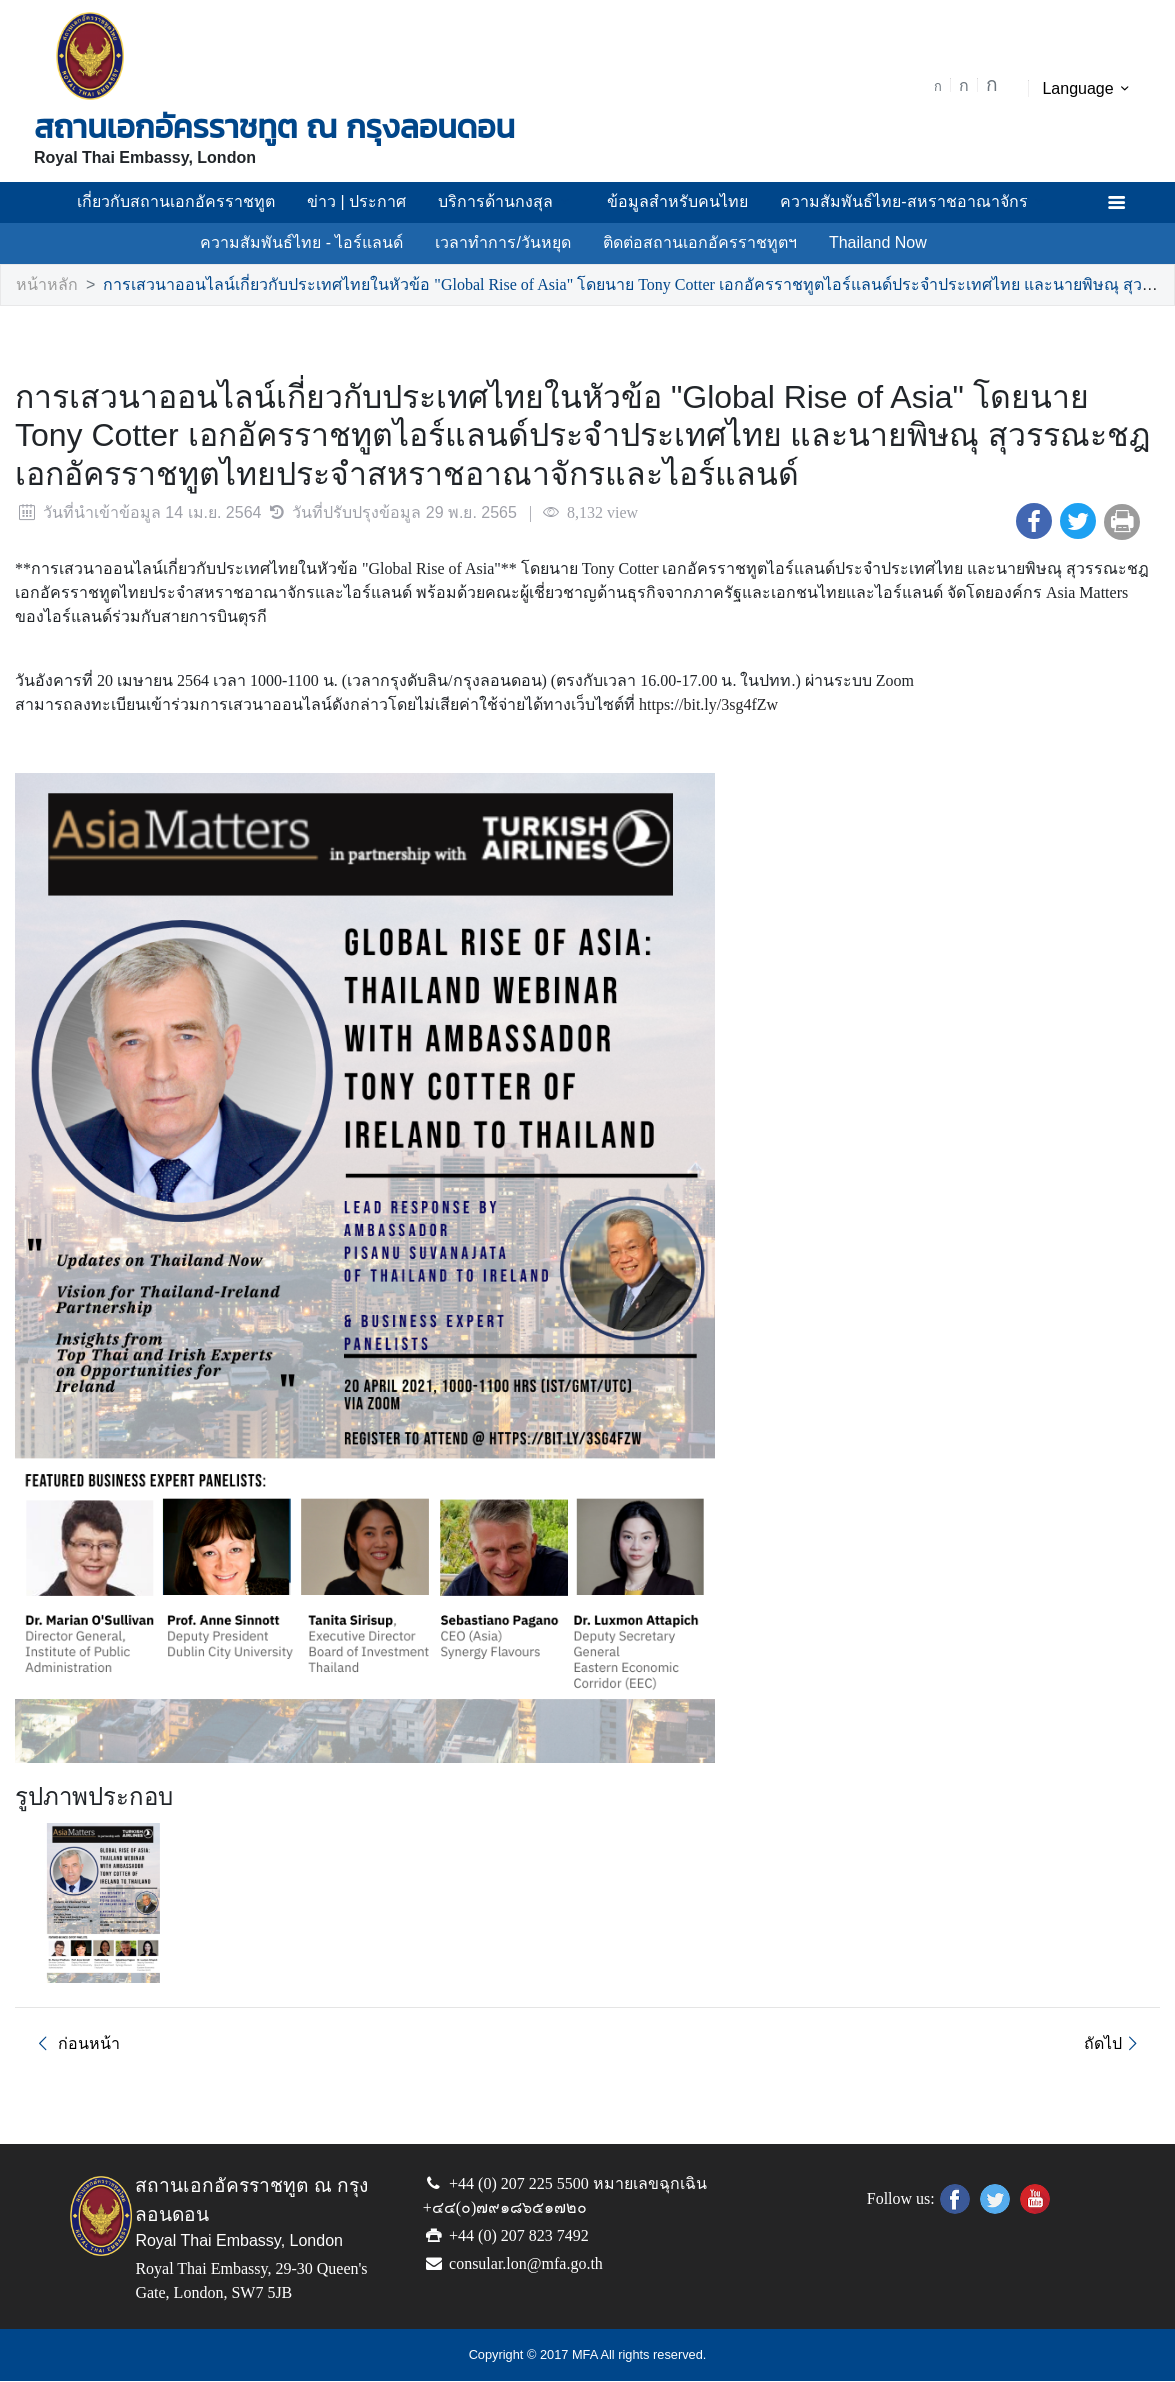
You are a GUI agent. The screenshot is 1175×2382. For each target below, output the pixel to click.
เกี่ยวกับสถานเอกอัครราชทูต (203, 202)
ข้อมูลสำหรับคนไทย (672, 202)
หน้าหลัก (44, 285)
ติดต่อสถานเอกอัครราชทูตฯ (687, 243)
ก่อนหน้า (72, 2045)
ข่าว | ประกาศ (370, 202)
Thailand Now (858, 243)
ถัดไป (1115, 2045)
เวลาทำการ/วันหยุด (501, 243)
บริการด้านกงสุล (510, 202)
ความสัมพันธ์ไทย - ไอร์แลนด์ (313, 243)
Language (1089, 89)
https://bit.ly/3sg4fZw (669, 705)
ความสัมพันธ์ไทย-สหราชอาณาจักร (892, 202)
